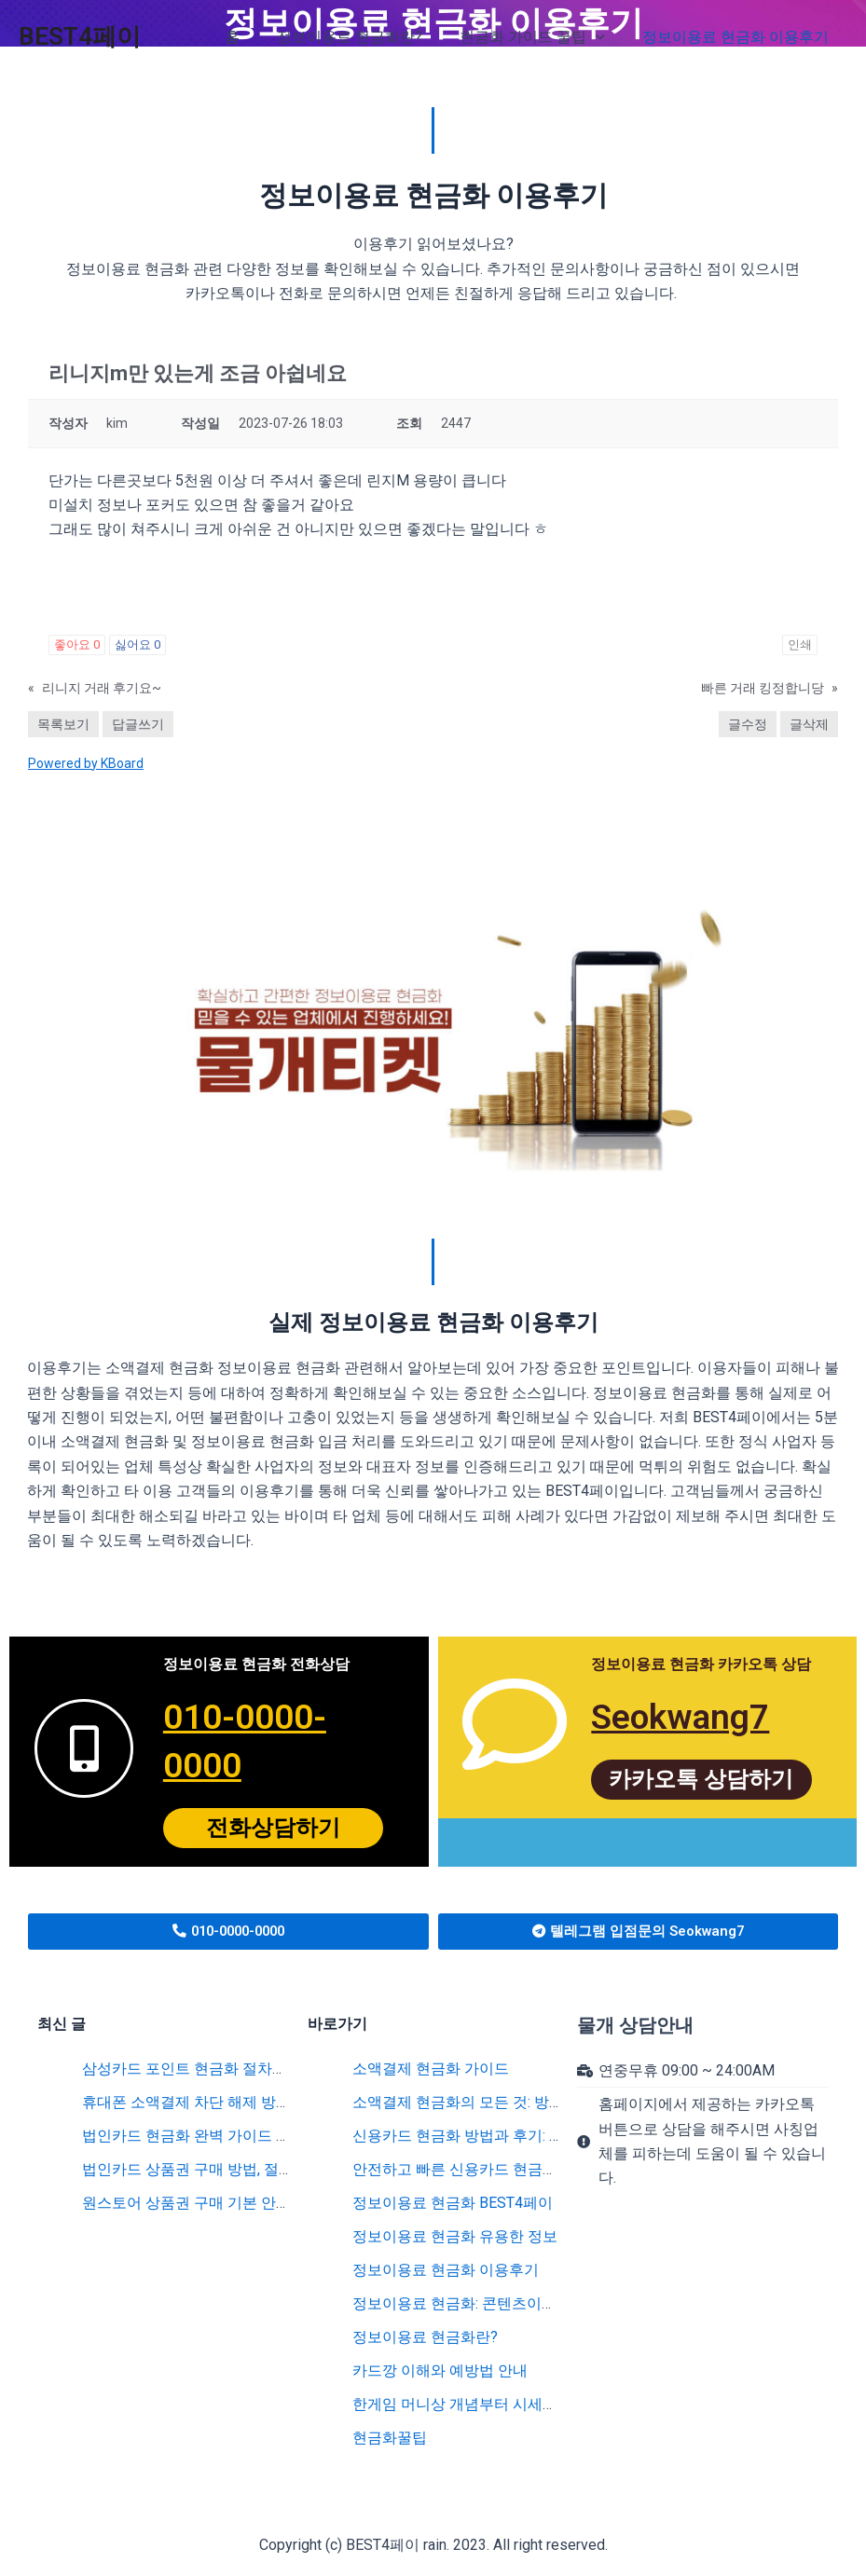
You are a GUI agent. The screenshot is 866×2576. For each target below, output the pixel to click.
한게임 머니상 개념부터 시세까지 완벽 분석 (495, 2404)
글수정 (747, 724)
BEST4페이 (80, 36)
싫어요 (137, 644)
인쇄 (800, 644)
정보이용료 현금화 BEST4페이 (452, 2203)
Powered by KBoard (86, 763)
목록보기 (63, 724)
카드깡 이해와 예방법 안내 (440, 2370)
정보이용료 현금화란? (425, 2337)
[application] (607, 37)
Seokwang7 (686, 1716)
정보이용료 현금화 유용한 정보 (454, 2236)
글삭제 (809, 724)
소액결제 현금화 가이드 (430, 2068)
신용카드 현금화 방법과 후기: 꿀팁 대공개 (489, 2135)
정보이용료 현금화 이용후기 (445, 2270)
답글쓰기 (138, 724)
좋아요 (77, 644)
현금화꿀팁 (389, 2437)
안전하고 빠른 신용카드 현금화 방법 (471, 2169)
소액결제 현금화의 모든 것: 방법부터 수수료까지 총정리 (536, 2102)
